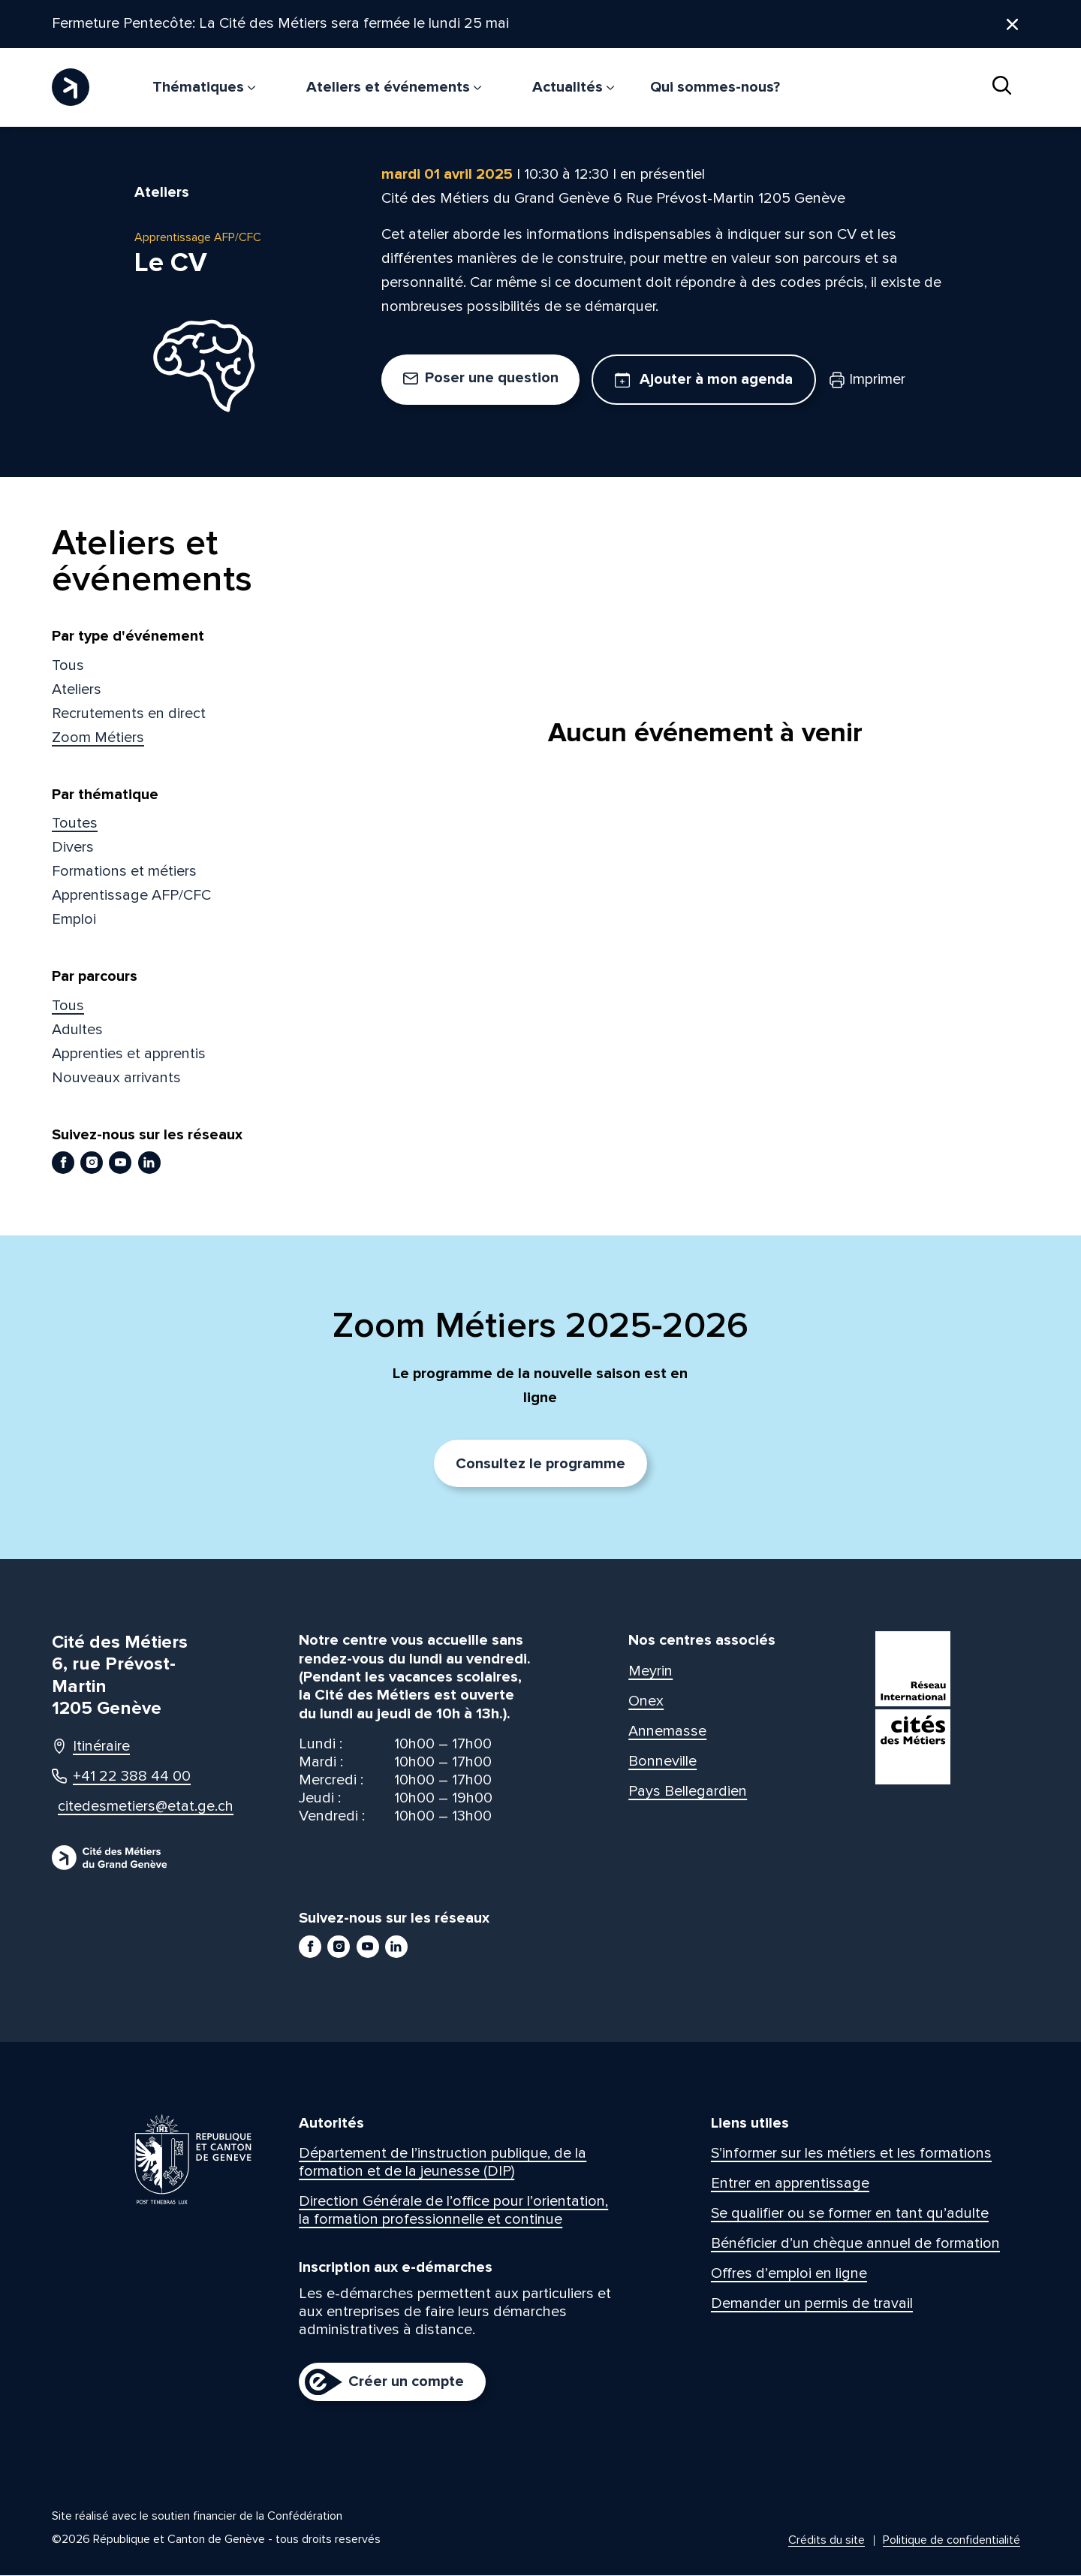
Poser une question (481, 379)
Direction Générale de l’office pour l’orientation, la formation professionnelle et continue (453, 2211)
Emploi (74, 920)
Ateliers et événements (393, 87)
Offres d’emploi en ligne (789, 2274)
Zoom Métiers (98, 737)
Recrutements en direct (129, 713)
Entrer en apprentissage (790, 2184)
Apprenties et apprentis (129, 1054)
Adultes (77, 1030)
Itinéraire (91, 1747)
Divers (73, 848)
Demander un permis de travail (812, 2304)
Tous (68, 665)
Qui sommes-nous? (715, 87)
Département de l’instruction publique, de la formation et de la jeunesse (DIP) (442, 2163)
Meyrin (650, 1671)
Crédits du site (826, 2540)
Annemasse (667, 1731)
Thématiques (203, 87)
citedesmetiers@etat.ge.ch (132, 1807)
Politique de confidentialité (951, 2540)
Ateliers (76, 689)
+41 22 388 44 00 (121, 1777)
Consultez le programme (540, 1464)
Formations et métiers (124, 872)
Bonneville (662, 1761)
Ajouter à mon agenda (704, 380)
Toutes (75, 824)
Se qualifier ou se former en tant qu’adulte (850, 2214)
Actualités (573, 87)
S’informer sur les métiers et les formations (851, 2154)
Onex (646, 1701)
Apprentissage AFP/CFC (131, 896)
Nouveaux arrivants (116, 1078)
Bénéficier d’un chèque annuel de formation (855, 2244)
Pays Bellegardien (687, 1791)
